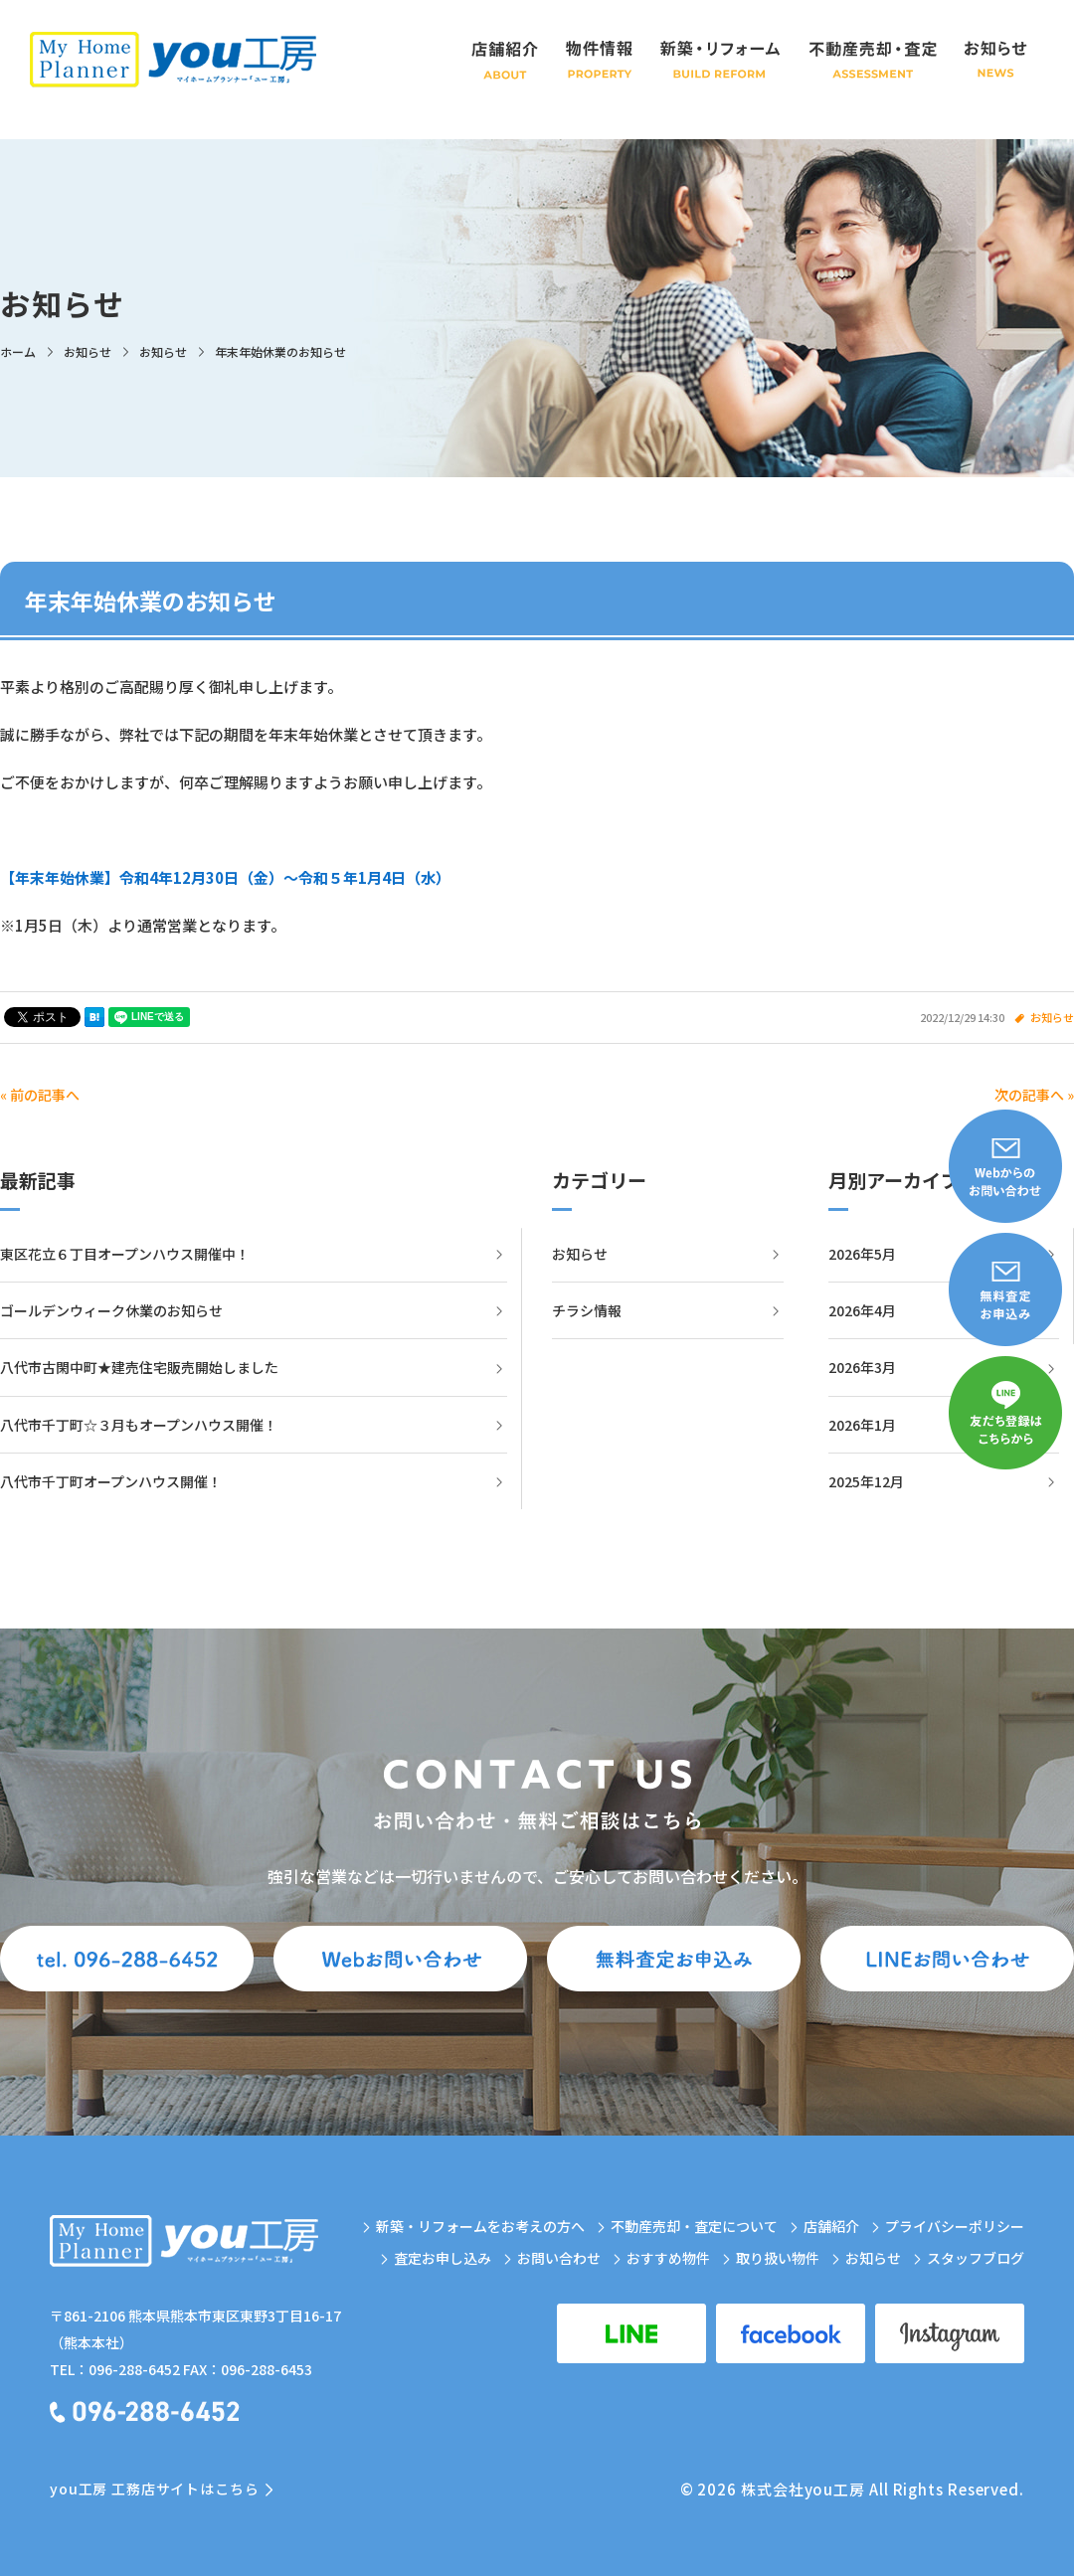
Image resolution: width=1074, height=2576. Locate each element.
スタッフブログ (975, 2258)
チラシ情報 (587, 1310)
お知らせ (1052, 1017)
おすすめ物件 (668, 2258)
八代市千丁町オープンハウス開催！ (111, 1481)
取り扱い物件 (777, 2258)
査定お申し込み (442, 2258)
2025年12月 (866, 1481)
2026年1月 (862, 1425)
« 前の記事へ (40, 1095)
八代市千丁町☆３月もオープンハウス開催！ (138, 1425)
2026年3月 (862, 1367)
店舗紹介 (831, 2226)
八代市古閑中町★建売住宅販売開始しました (139, 1367)
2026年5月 (862, 1254)
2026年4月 (862, 1310)
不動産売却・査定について (694, 2226)
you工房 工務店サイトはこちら (154, 2488)
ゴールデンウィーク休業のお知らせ (111, 1310)
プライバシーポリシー (954, 2226)
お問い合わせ (559, 2258)
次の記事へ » (1034, 1095)
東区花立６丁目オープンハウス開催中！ (125, 1254)
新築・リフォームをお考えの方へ (480, 2226)
